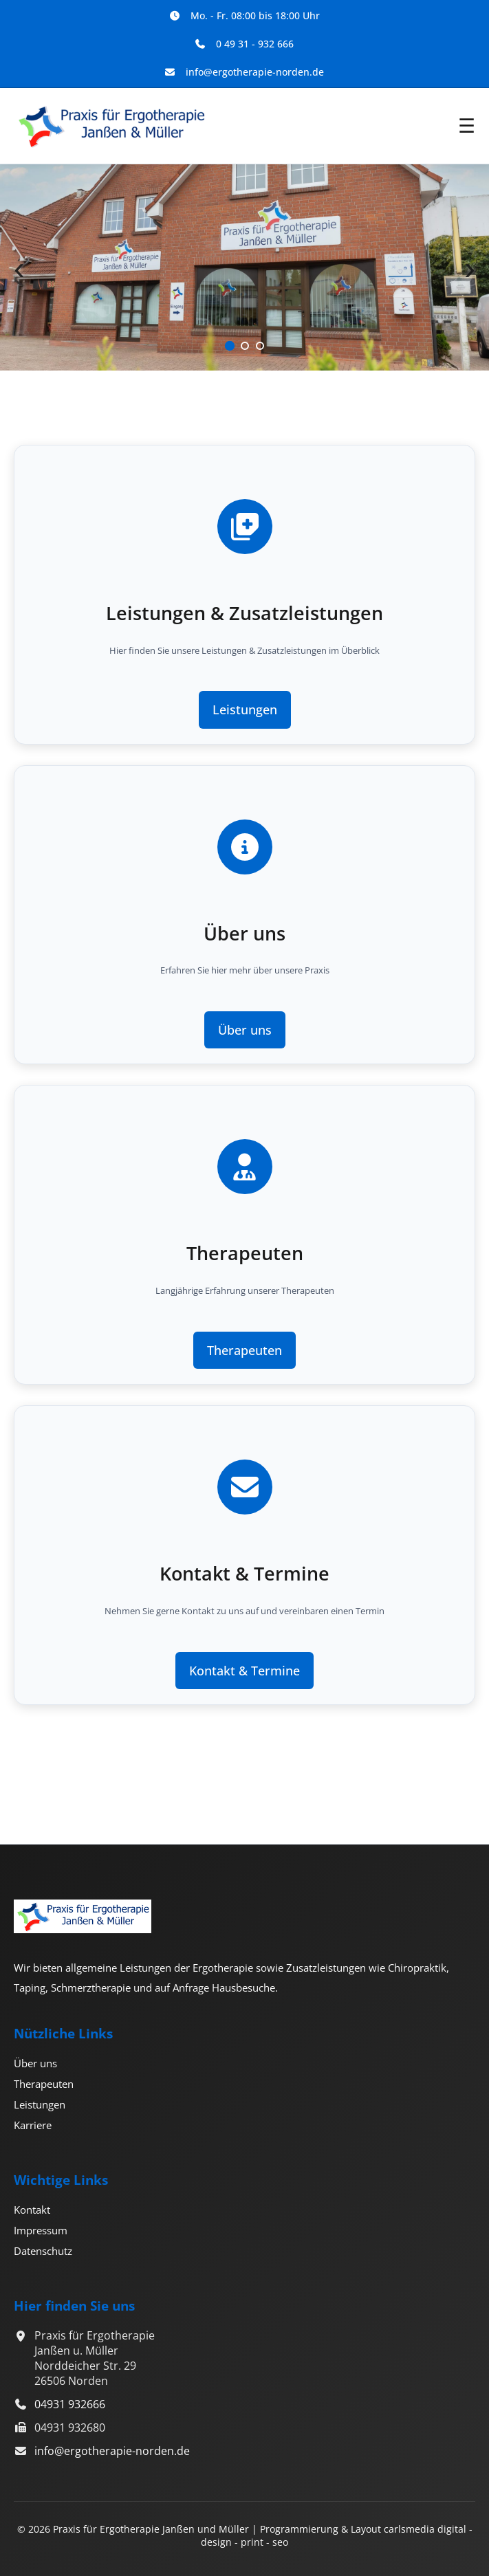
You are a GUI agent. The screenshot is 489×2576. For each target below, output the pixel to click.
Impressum (40, 2230)
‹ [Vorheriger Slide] (19, 268)
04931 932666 (69, 2404)
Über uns (245, 1030)
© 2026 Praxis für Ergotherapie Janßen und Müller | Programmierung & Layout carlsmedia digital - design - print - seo (244, 2535)
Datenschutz (43, 2251)
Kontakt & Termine (244, 1670)
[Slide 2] (245, 346)
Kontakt (32, 2209)
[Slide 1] (229, 346)
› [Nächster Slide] (469, 268)
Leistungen (245, 709)
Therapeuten (244, 1350)
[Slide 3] (260, 346)
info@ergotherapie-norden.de (112, 2450)
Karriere (33, 2125)
